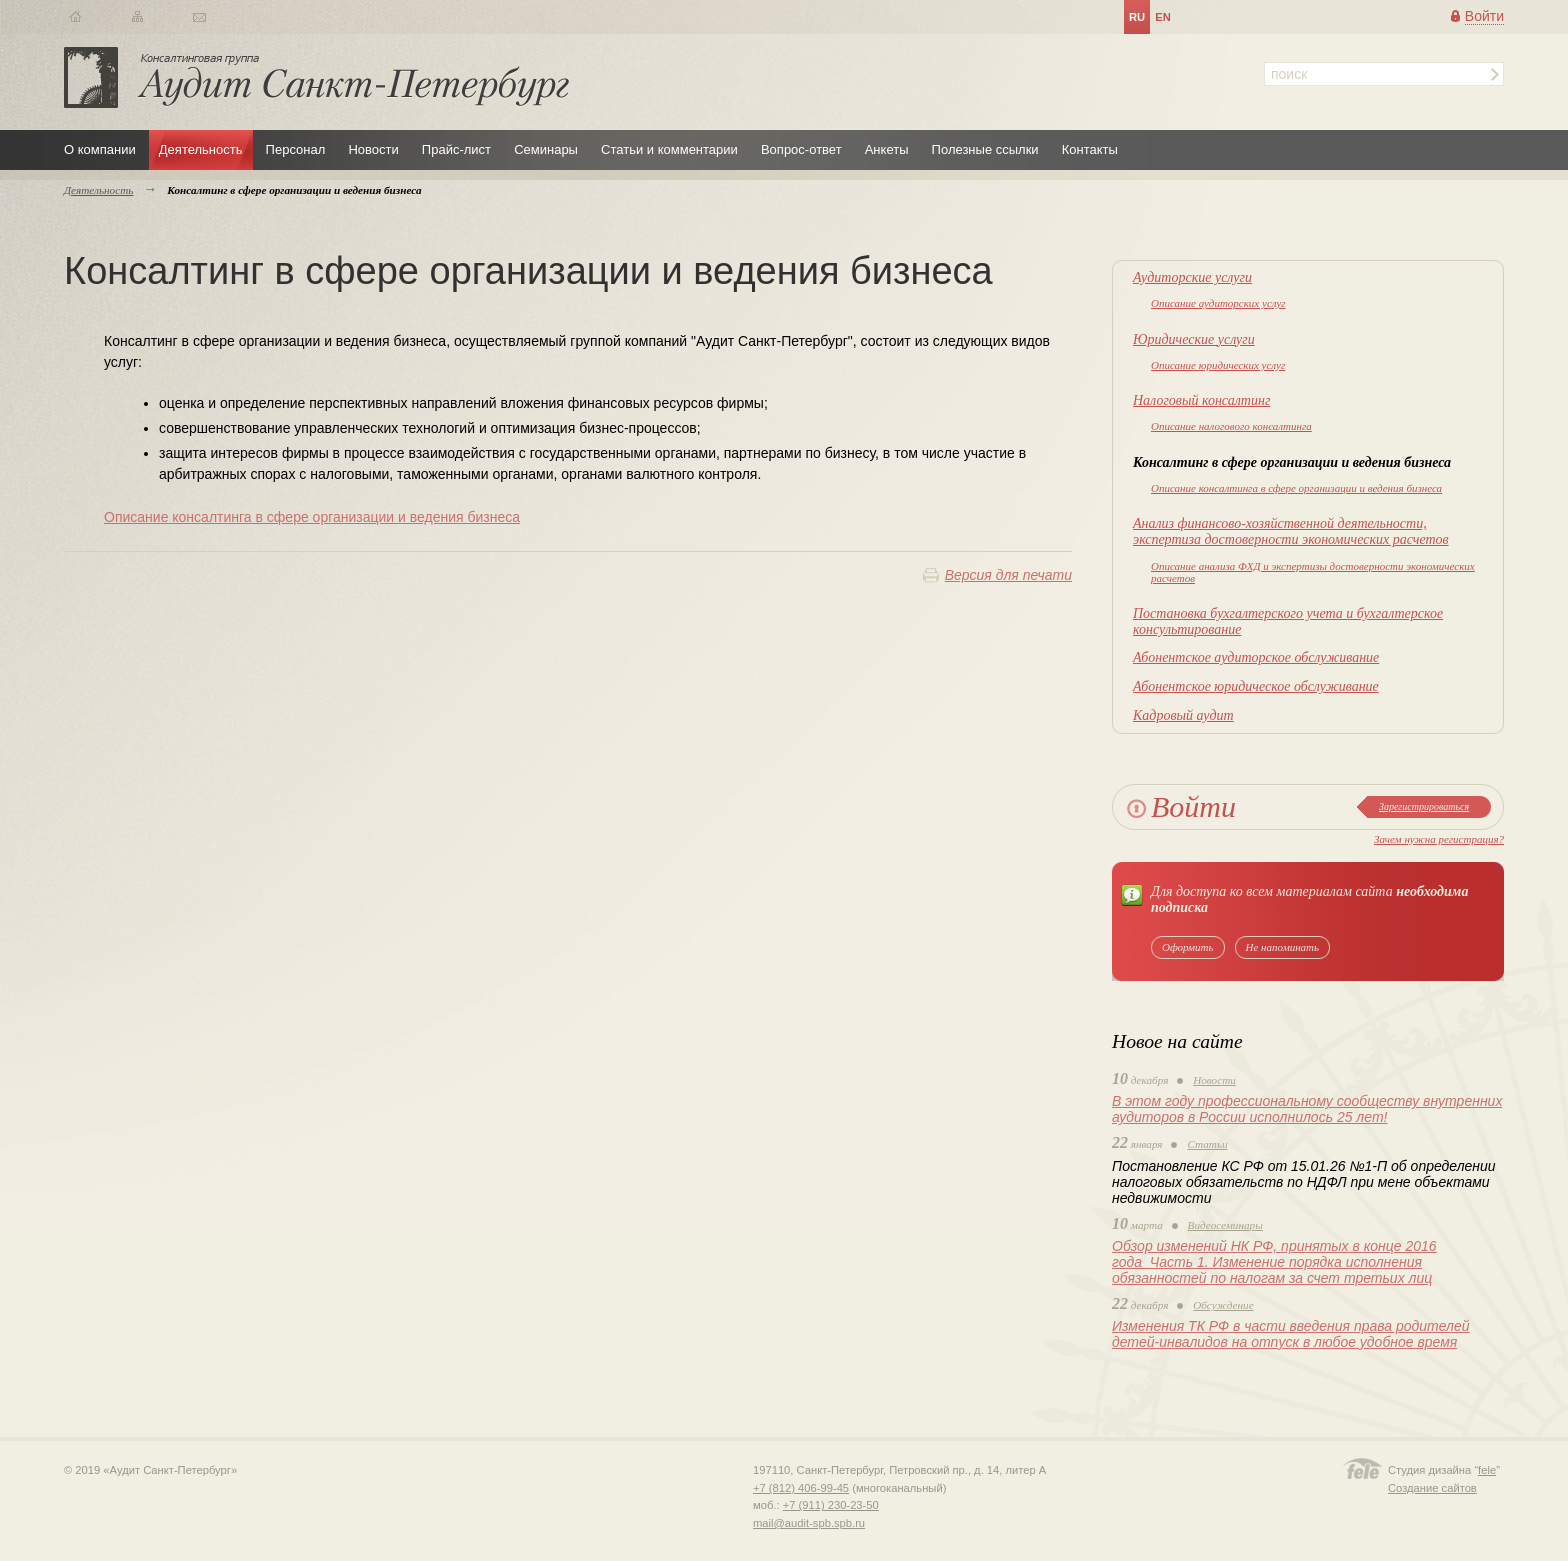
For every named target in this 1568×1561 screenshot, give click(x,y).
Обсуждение (1223, 1305)
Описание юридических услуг (1218, 365)
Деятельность (201, 149)
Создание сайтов (1432, 1488)
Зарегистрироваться (1424, 806)
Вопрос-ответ (801, 149)
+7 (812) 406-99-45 (801, 1488)
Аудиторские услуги (1192, 277)
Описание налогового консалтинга (1231, 426)
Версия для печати (1008, 575)
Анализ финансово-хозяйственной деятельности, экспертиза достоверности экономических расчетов (1291, 531)
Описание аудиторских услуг (1218, 303)
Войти (1484, 16)
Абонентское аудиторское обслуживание (1256, 657)
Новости (373, 149)
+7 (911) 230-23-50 (831, 1505)
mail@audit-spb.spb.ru (809, 1523)
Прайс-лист (456, 149)
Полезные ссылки (985, 149)
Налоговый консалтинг (1201, 400)
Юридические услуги (1194, 339)
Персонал (296, 149)
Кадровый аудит (1183, 715)
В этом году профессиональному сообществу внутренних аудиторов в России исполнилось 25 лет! (1307, 1109)
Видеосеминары (1225, 1225)
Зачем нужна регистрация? (1439, 839)
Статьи (1207, 1144)
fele (1487, 1470)
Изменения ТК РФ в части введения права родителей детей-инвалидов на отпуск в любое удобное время (1290, 1334)
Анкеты (887, 149)
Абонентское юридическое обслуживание (1256, 686)
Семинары (546, 149)
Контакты (1090, 149)
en (1163, 17)
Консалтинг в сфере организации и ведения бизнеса (1292, 462)
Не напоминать (1283, 947)
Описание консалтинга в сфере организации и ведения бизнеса (1296, 488)
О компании (100, 149)
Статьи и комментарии (669, 149)
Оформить (1188, 947)
